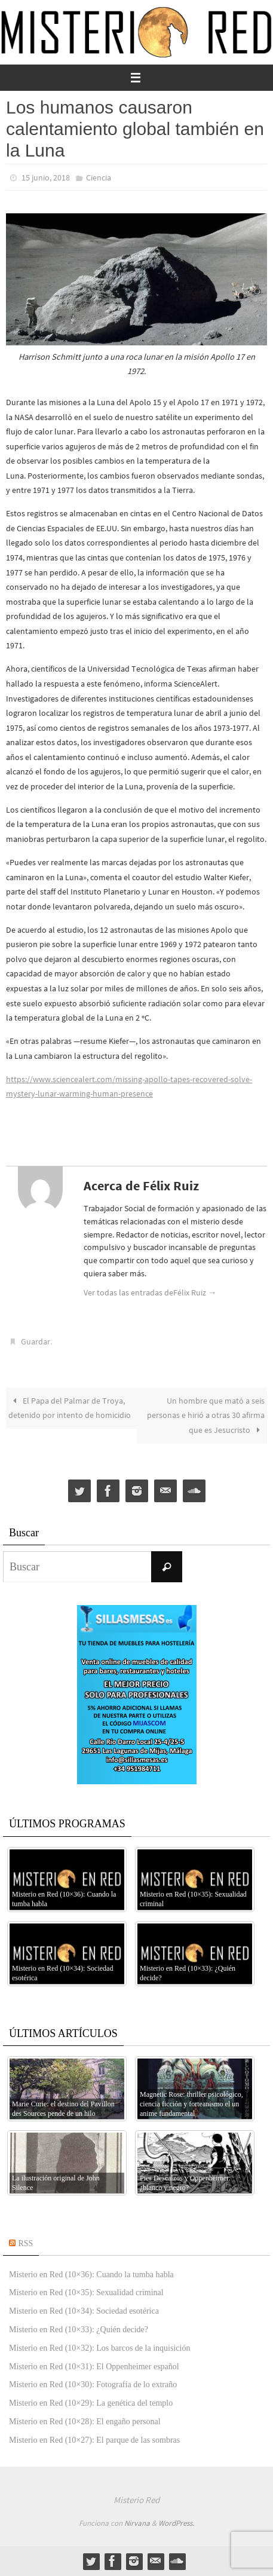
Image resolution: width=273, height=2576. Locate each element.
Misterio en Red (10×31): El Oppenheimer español (94, 2366)
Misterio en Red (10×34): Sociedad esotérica (84, 2311)
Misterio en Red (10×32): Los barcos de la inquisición (99, 2348)
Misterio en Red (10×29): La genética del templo (91, 2403)
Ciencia (98, 177)
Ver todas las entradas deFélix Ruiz (150, 1292)
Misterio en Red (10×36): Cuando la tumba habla (91, 2274)
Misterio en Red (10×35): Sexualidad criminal (86, 2292)
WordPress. (176, 2523)
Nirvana (137, 2523)
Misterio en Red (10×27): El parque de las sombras (94, 2440)
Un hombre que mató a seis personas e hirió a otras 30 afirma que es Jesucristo (206, 1415)
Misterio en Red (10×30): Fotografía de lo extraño (93, 2384)
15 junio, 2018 (46, 177)
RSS (26, 2243)
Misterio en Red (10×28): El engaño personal (85, 2421)
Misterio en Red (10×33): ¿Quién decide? (78, 2329)
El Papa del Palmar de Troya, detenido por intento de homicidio (69, 1408)
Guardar (35, 1341)
